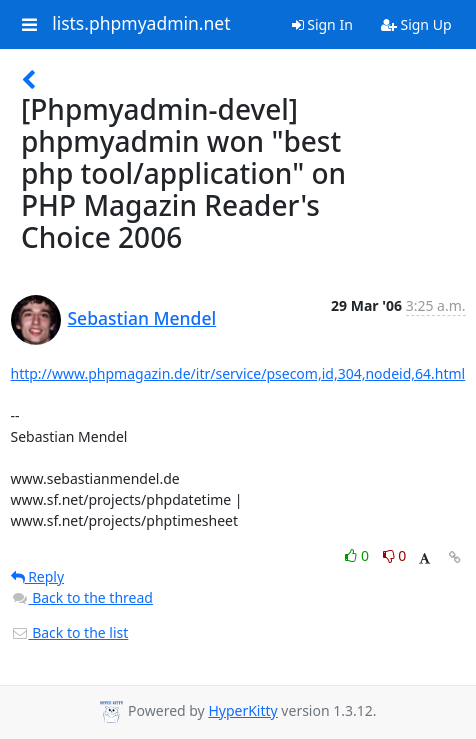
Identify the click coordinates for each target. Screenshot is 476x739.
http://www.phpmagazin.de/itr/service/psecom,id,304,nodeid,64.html (238, 373)
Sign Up (416, 24)
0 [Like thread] (358, 555)
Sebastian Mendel (142, 318)
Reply (38, 576)
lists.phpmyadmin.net (141, 24)
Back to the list (70, 632)
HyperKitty (242, 710)
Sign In (322, 24)
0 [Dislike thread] (395, 555)
